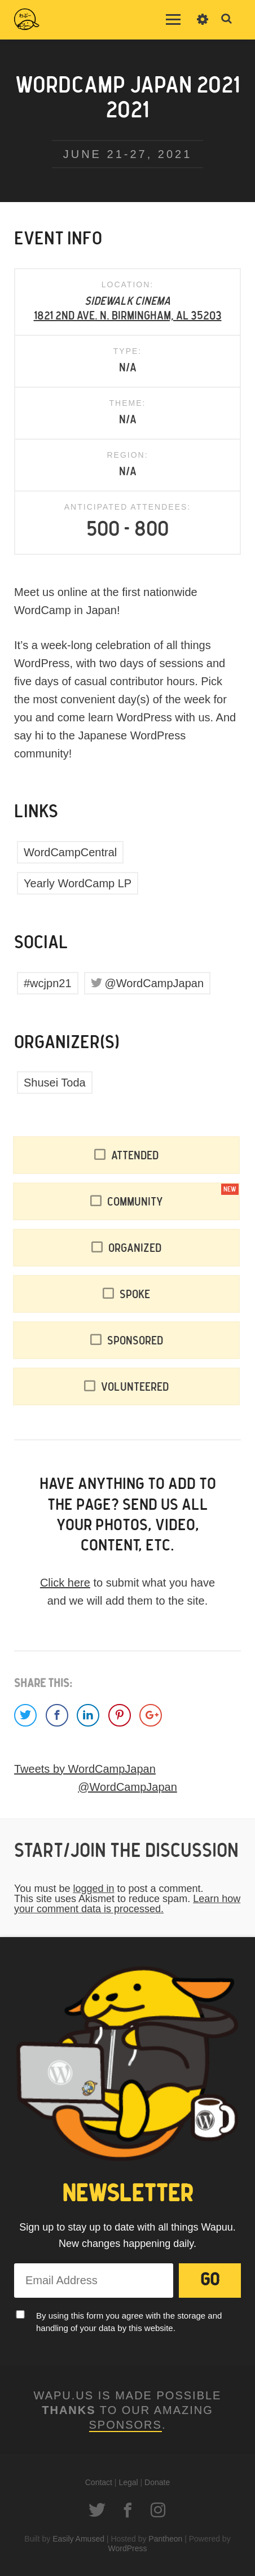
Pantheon (165, 2538)
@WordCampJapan (154, 983)
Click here (65, 1582)
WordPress (127, 2548)
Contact (98, 2482)
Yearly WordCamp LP (77, 883)
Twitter (97, 2510)
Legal (128, 2482)
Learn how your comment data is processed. (127, 1904)
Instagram (158, 2510)
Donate (157, 2482)
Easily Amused (78, 2538)
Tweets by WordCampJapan (85, 1769)
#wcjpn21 (48, 983)
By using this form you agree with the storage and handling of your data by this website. (129, 2322)
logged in (93, 1888)
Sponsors (125, 2425)
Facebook (127, 2510)
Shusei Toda (55, 1082)
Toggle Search (227, 19)
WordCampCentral (70, 852)
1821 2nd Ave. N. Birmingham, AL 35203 (128, 316)
